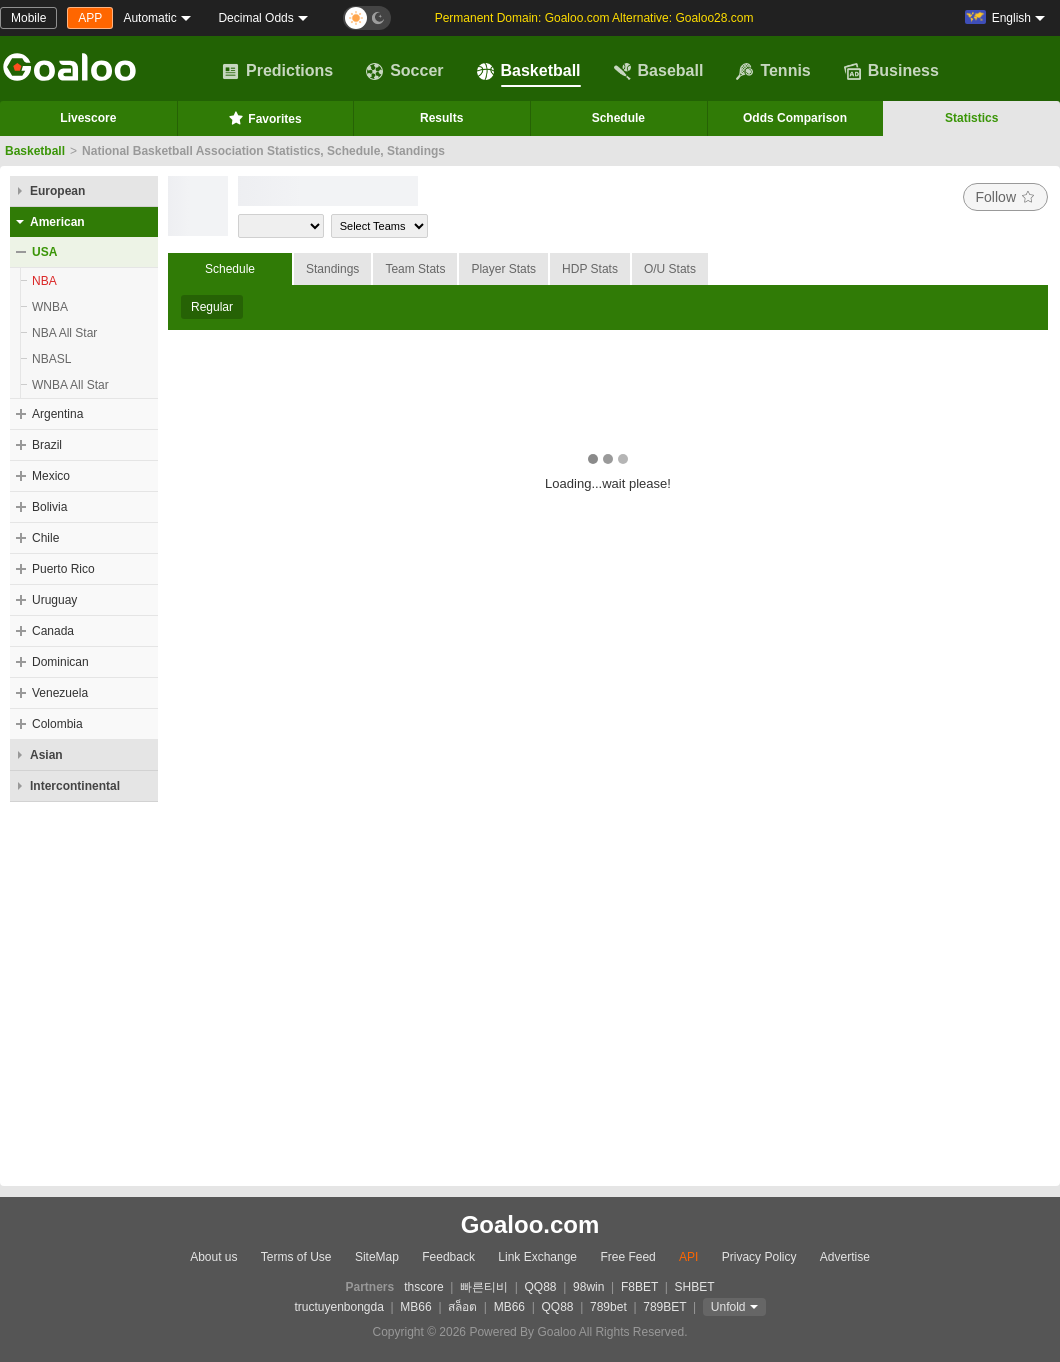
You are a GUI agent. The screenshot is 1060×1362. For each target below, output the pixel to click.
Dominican (60, 662)
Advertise (845, 1257)
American (57, 222)
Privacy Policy (759, 1257)
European (57, 191)
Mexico (51, 476)
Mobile (28, 18)
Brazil (47, 445)
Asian (46, 755)
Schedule (618, 118)
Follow (1005, 197)
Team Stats (415, 269)
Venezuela (60, 693)
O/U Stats (670, 269)
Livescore (88, 118)
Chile (45, 538)
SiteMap (377, 1257)
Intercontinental (75, 786)
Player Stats (503, 269)
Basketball (529, 71)
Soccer (404, 71)
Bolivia (49, 507)
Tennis (773, 71)
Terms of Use (296, 1257)
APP (90, 18)
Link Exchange (537, 1257)
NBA (44, 281)
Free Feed (627, 1257)
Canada (53, 631)
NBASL (51, 359)
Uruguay (54, 600)
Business (891, 71)
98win (588, 1287)
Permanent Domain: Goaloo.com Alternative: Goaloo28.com (594, 18)
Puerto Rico (63, 569)
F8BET (639, 1287)
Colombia (57, 724)
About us (213, 1257)
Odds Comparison (795, 118)
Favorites (264, 118)
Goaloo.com (530, 1224)
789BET (664, 1307)
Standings (332, 269)
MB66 (415, 1307)
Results (441, 118)
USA (44, 252)
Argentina (57, 414)
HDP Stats (590, 269)
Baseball (659, 71)
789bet (608, 1307)
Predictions (277, 71)
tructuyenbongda (338, 1307)
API (688, 1257)
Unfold (728, 1307)
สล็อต (462, 1307)
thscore (423, 1287)
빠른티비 (484, 1287)
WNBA (50, 307)
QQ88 (541, 1287)
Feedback (448, 1257)
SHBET (694, 1287)
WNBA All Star (70, 385)
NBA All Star (64, 333)
